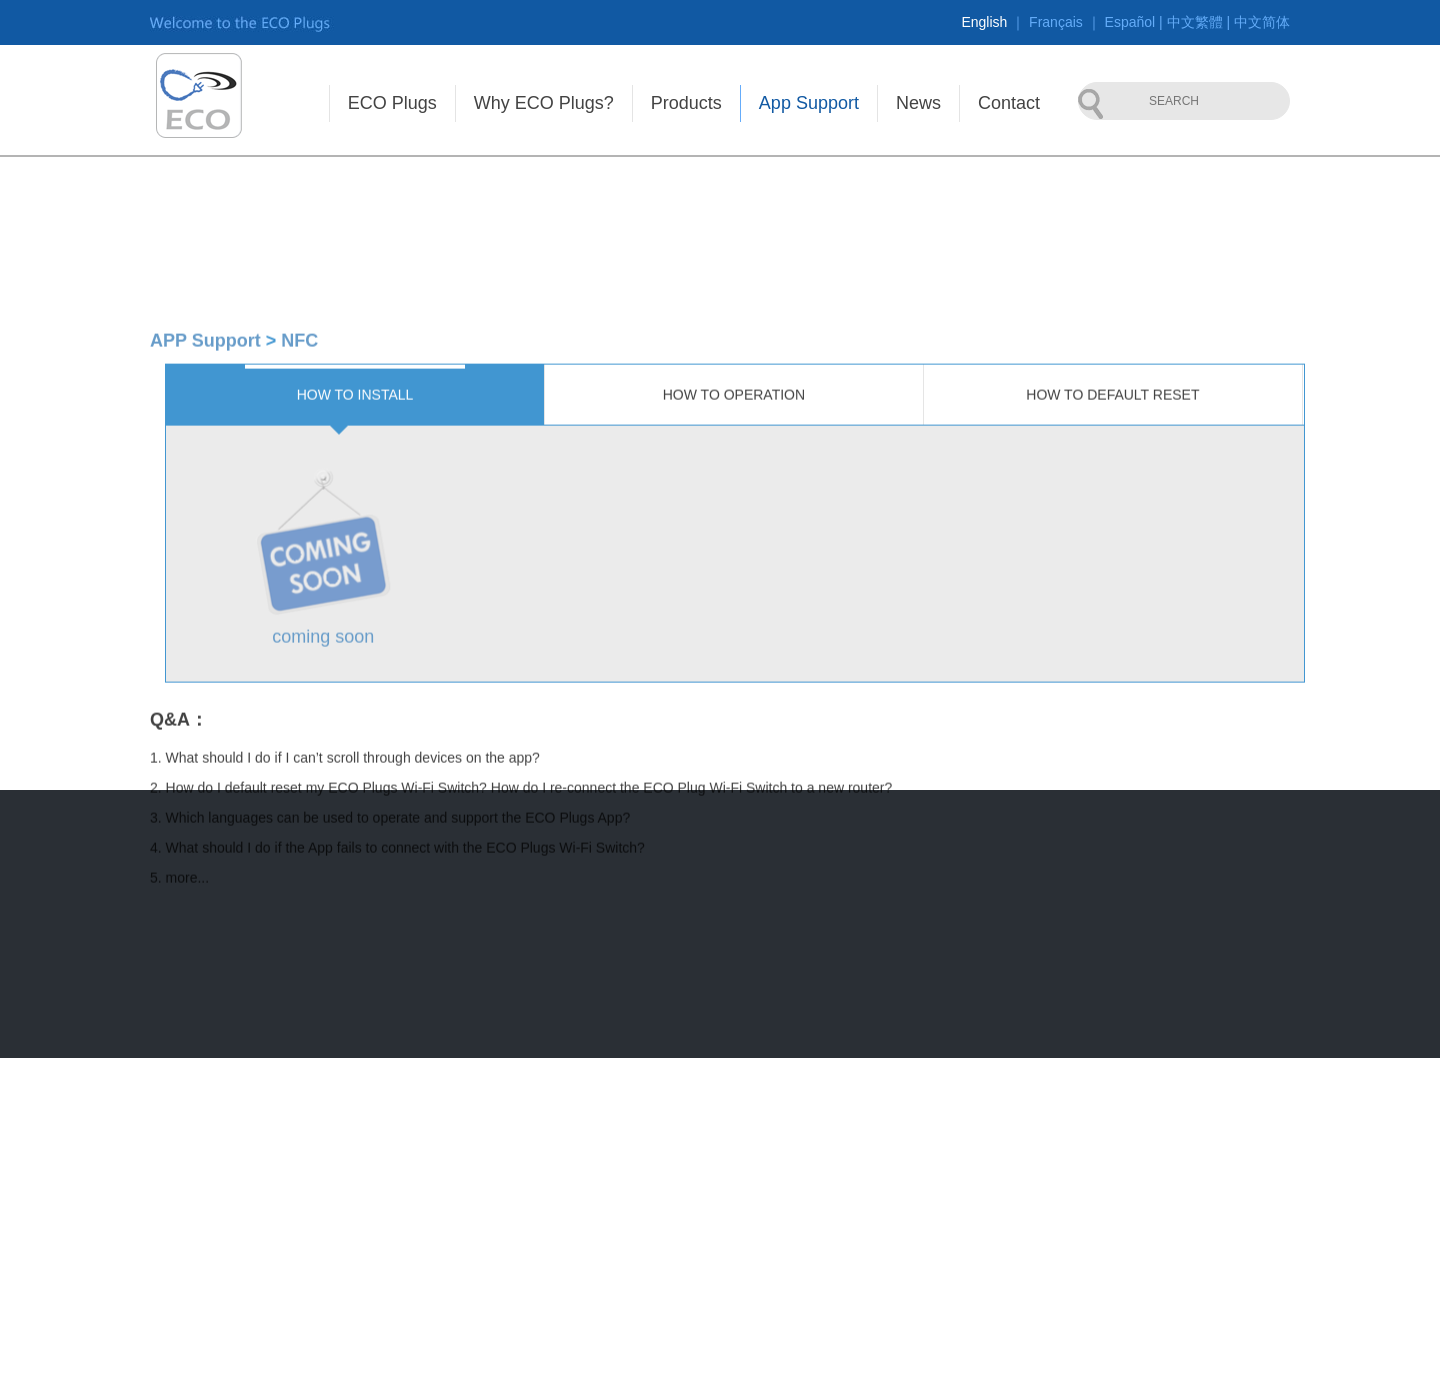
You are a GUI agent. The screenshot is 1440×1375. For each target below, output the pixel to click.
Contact (1009, 103)
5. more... (179, 1061)
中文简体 (1262, 22)
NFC (299, 524)
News (918, 103)
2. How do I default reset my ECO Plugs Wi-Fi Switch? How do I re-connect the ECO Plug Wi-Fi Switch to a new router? (521, 971)
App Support (809, 103)
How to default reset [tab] (1112, 578)
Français (1056, 22)
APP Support (205, 524)
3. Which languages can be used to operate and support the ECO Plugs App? (390, 1001)
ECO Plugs (392, 103)
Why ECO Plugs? (544, 103)
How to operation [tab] (734, 578)
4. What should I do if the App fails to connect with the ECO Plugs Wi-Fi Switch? (397, 1031)
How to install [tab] (355, 578)
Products (686, 103)
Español (1130, 22)
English (984, 22)
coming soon (323, 820)
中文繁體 (1195, 22)
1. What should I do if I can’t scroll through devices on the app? (345, 941)
